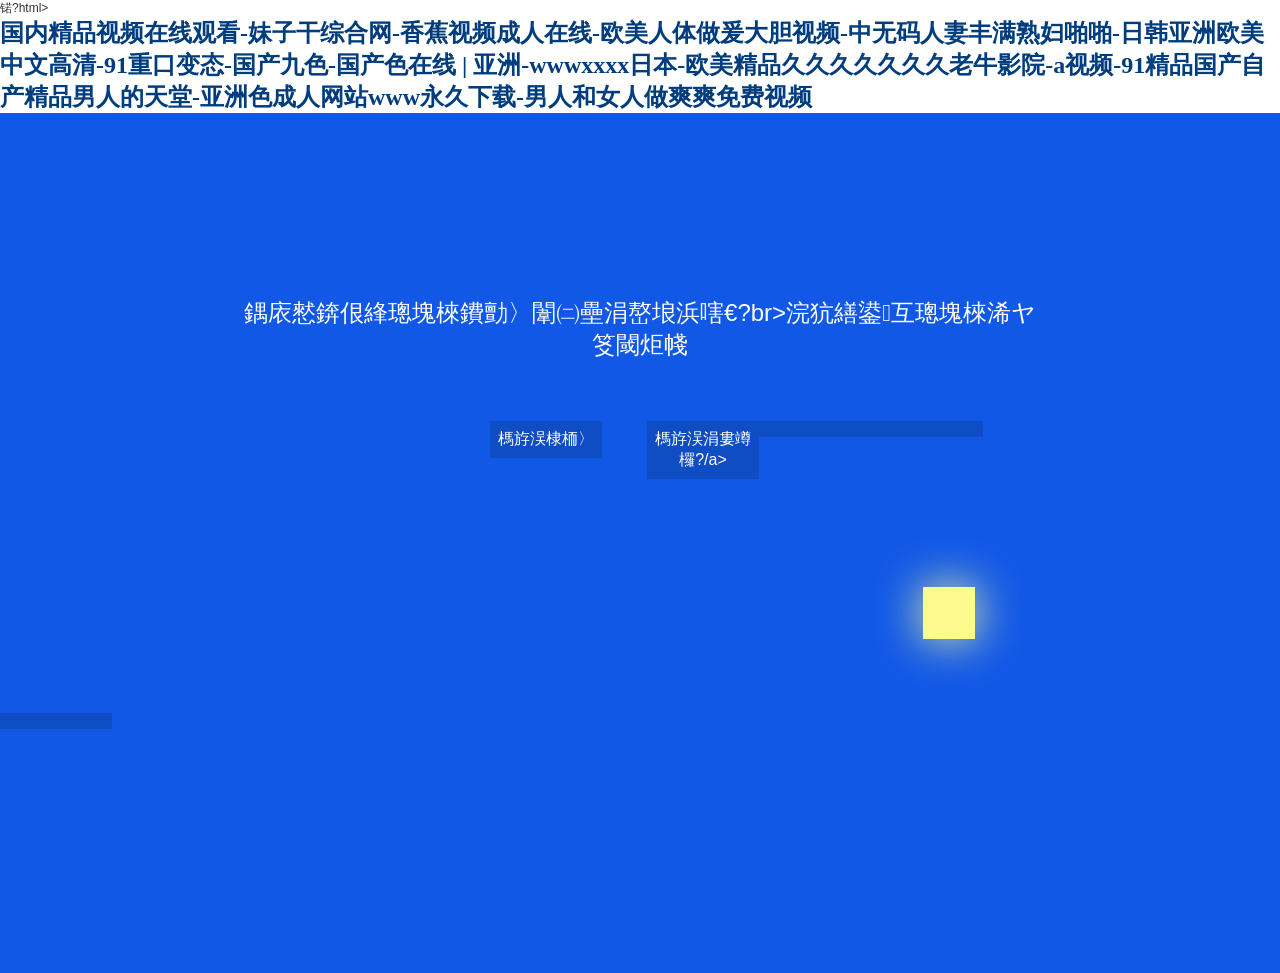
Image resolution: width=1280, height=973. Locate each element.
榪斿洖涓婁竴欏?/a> (703, 449)
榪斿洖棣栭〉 (546, 438)
